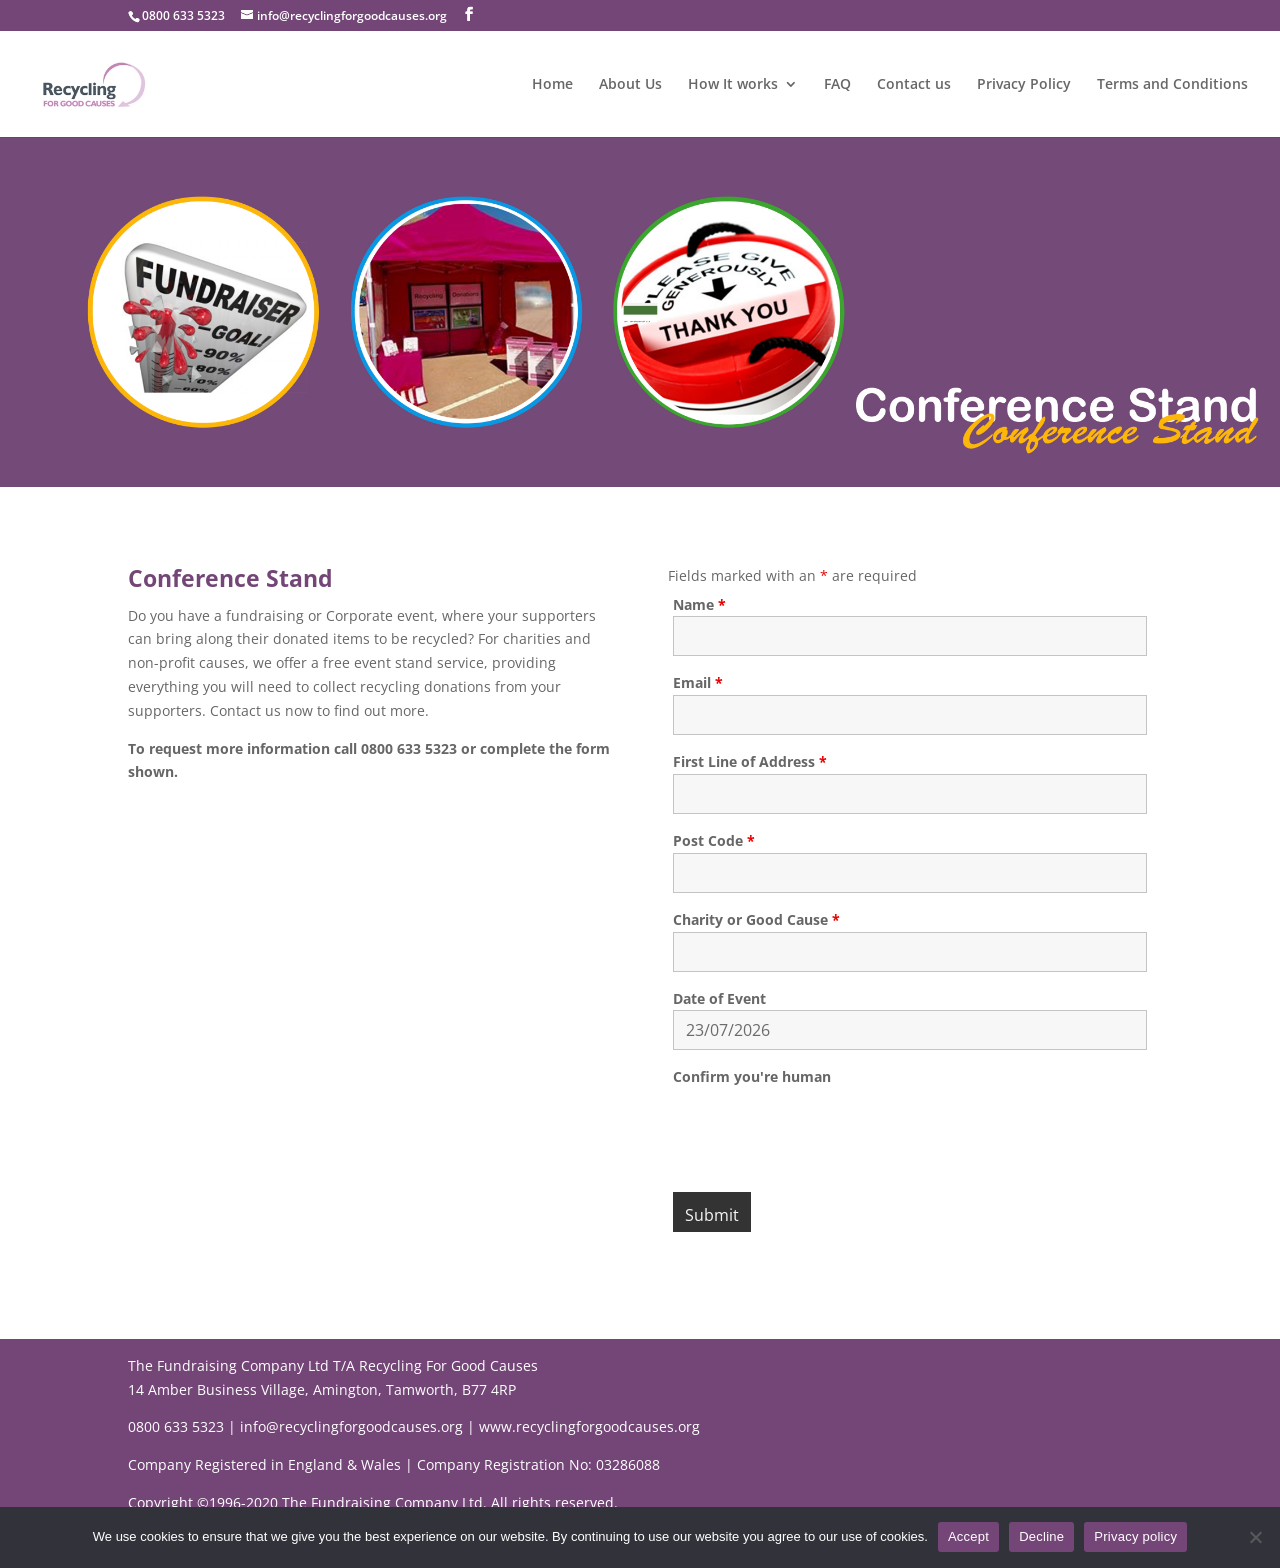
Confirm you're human (752, 1076)
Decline (1041, 1536)
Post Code (714, 840)
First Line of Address (750, 761)
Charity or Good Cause (756, 919)
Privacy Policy (1024, 85)
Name (699, 604)
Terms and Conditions (1172, 85)
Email (698, 682)
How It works (733, 85)
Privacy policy (1135, 1536)
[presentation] (825, 1128)
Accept (968, 1536)
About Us (630, 85)
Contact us (914, 85)
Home (552, 85)
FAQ (837, 85)
